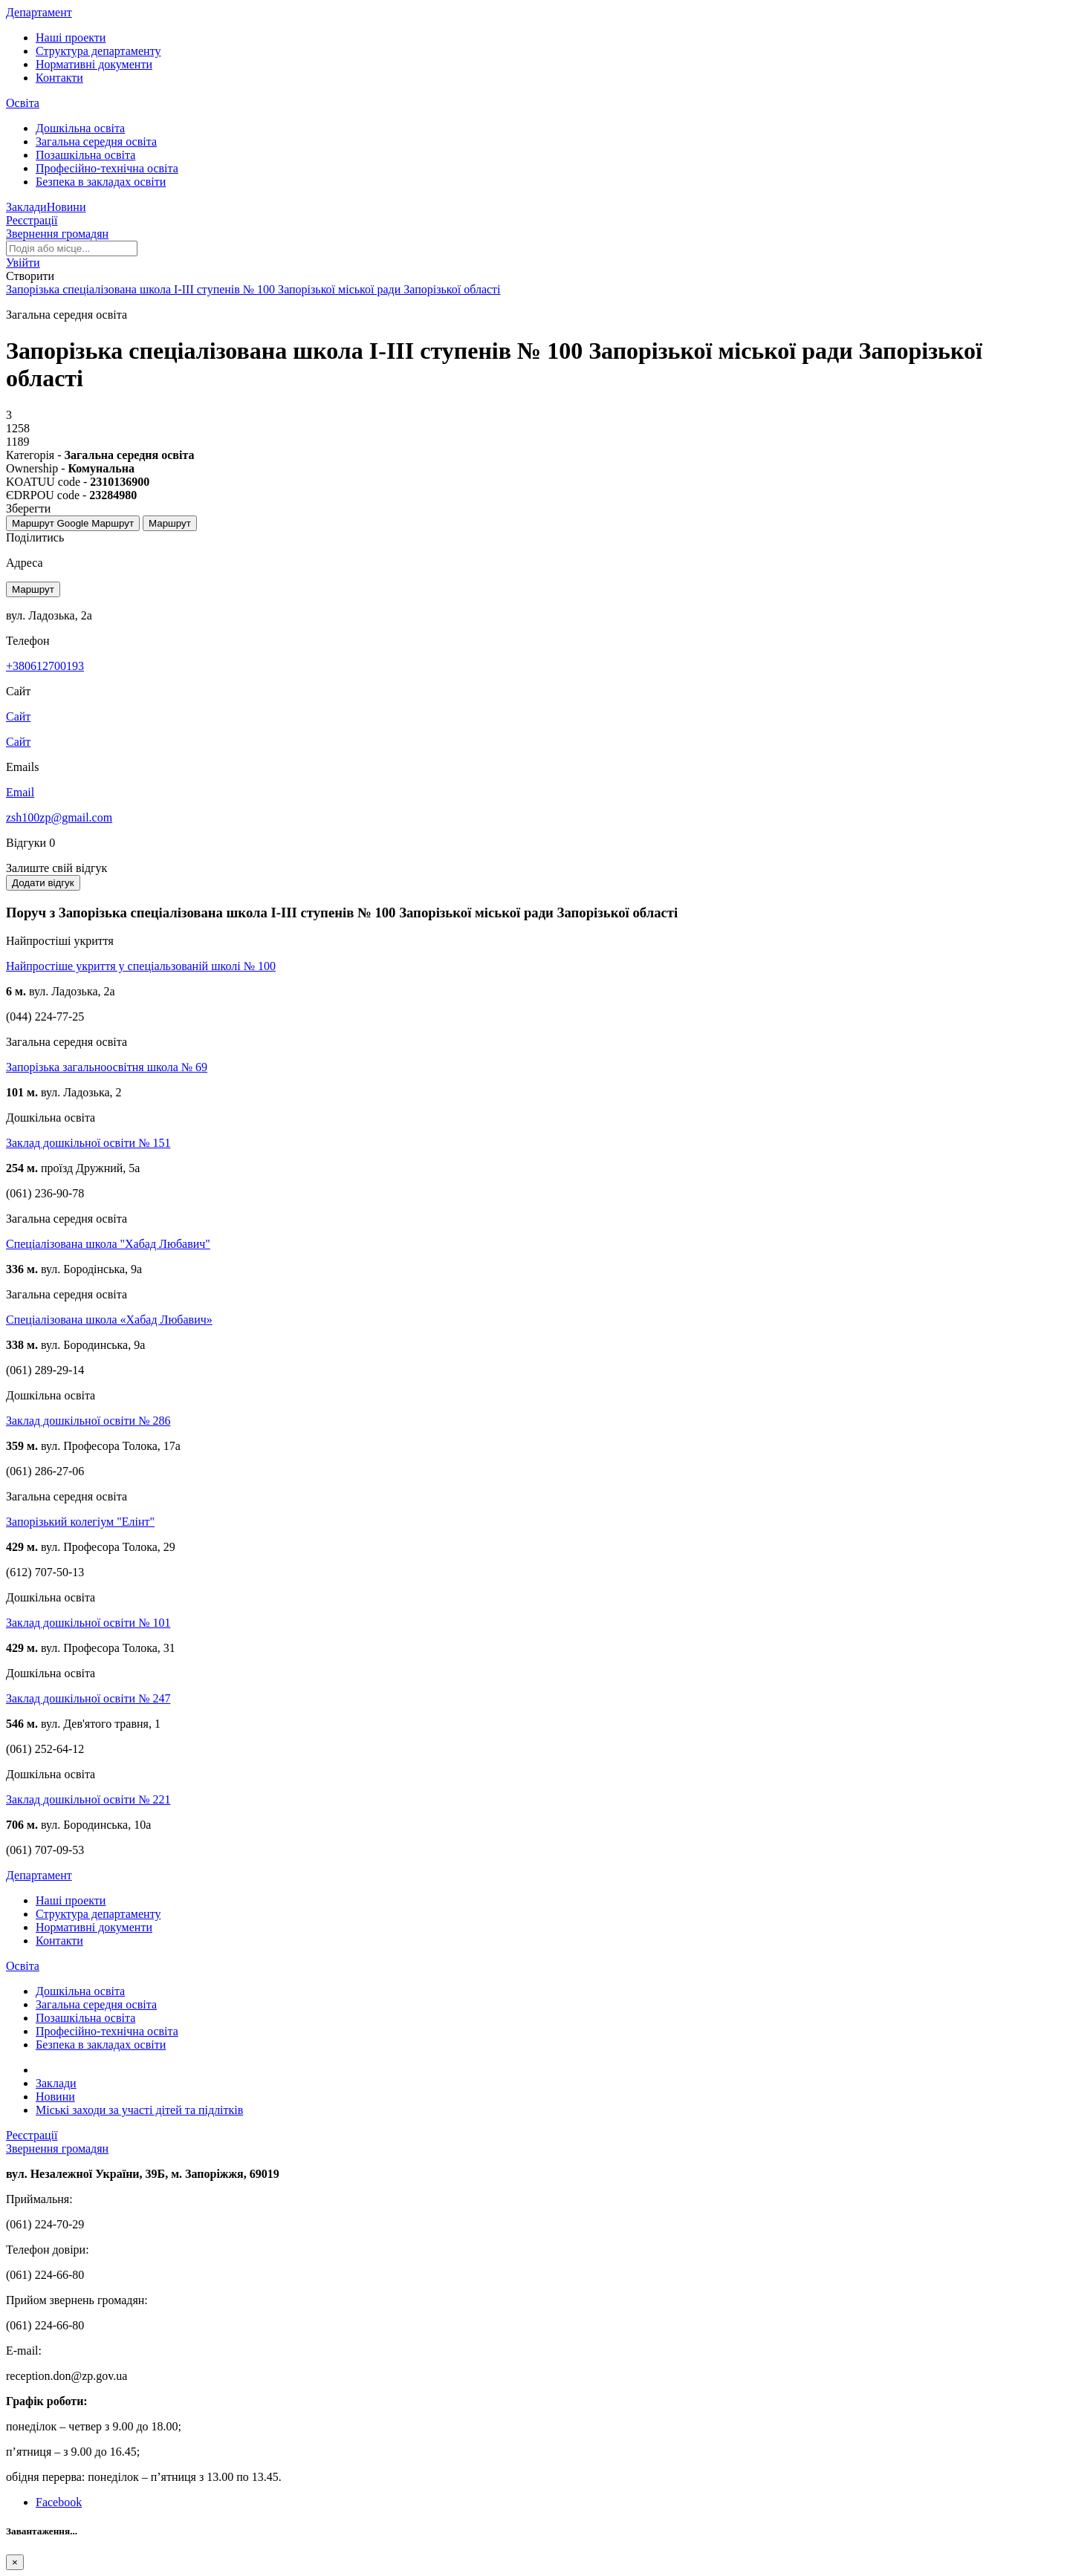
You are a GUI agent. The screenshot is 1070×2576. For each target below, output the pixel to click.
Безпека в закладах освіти (101, 181)
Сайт (18, 741)
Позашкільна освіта (85, 155)
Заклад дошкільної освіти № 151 (88, 1142)
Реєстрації (32, 220)
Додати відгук (43, 882)
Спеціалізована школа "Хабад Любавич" (108, 1243)
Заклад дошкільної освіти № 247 (88, 1698)
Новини (66, 207)
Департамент (39, 12)
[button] (23, 262)
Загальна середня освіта (96, 141)
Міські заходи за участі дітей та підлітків (139, 2110)
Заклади (26, 207)
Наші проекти (71, 37)
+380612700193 (45, 666)
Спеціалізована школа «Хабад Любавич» (109, 1319)
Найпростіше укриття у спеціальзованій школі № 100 (141, 966)
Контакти (59, 77)
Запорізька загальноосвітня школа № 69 (106, 1067)
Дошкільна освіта (80, 128)
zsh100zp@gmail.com (59, 817)
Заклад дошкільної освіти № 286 (88, 1420)
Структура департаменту (98, 51)
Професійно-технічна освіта (107, 168)
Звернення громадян (57, 233)
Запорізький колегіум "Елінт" (80, 1521)
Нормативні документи (94, 64)
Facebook (59, 2502)
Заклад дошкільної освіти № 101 (88, 1622)
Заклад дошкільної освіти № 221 (88, 1799)
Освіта (22, 103)
